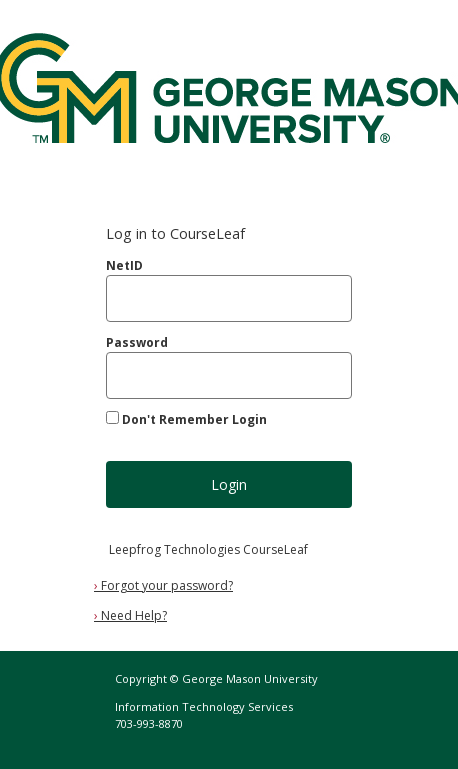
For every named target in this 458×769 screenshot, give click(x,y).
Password (137, 342)
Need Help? (130, 615)
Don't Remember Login (194, 419)
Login (229, 484)
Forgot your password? (163, 585)
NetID (124, 265)
